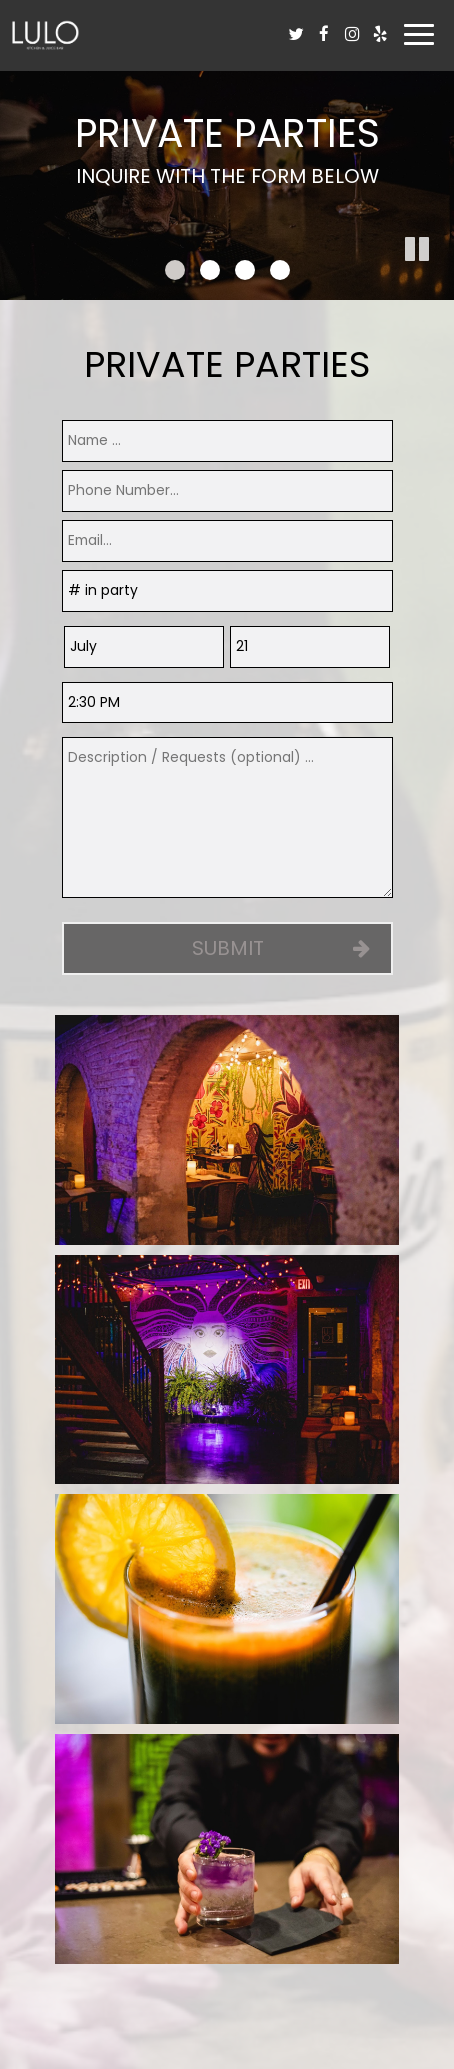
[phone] (227, 491)
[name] (227, 441)
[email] (227, 541)
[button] (439, 285)
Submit (227, 948)
